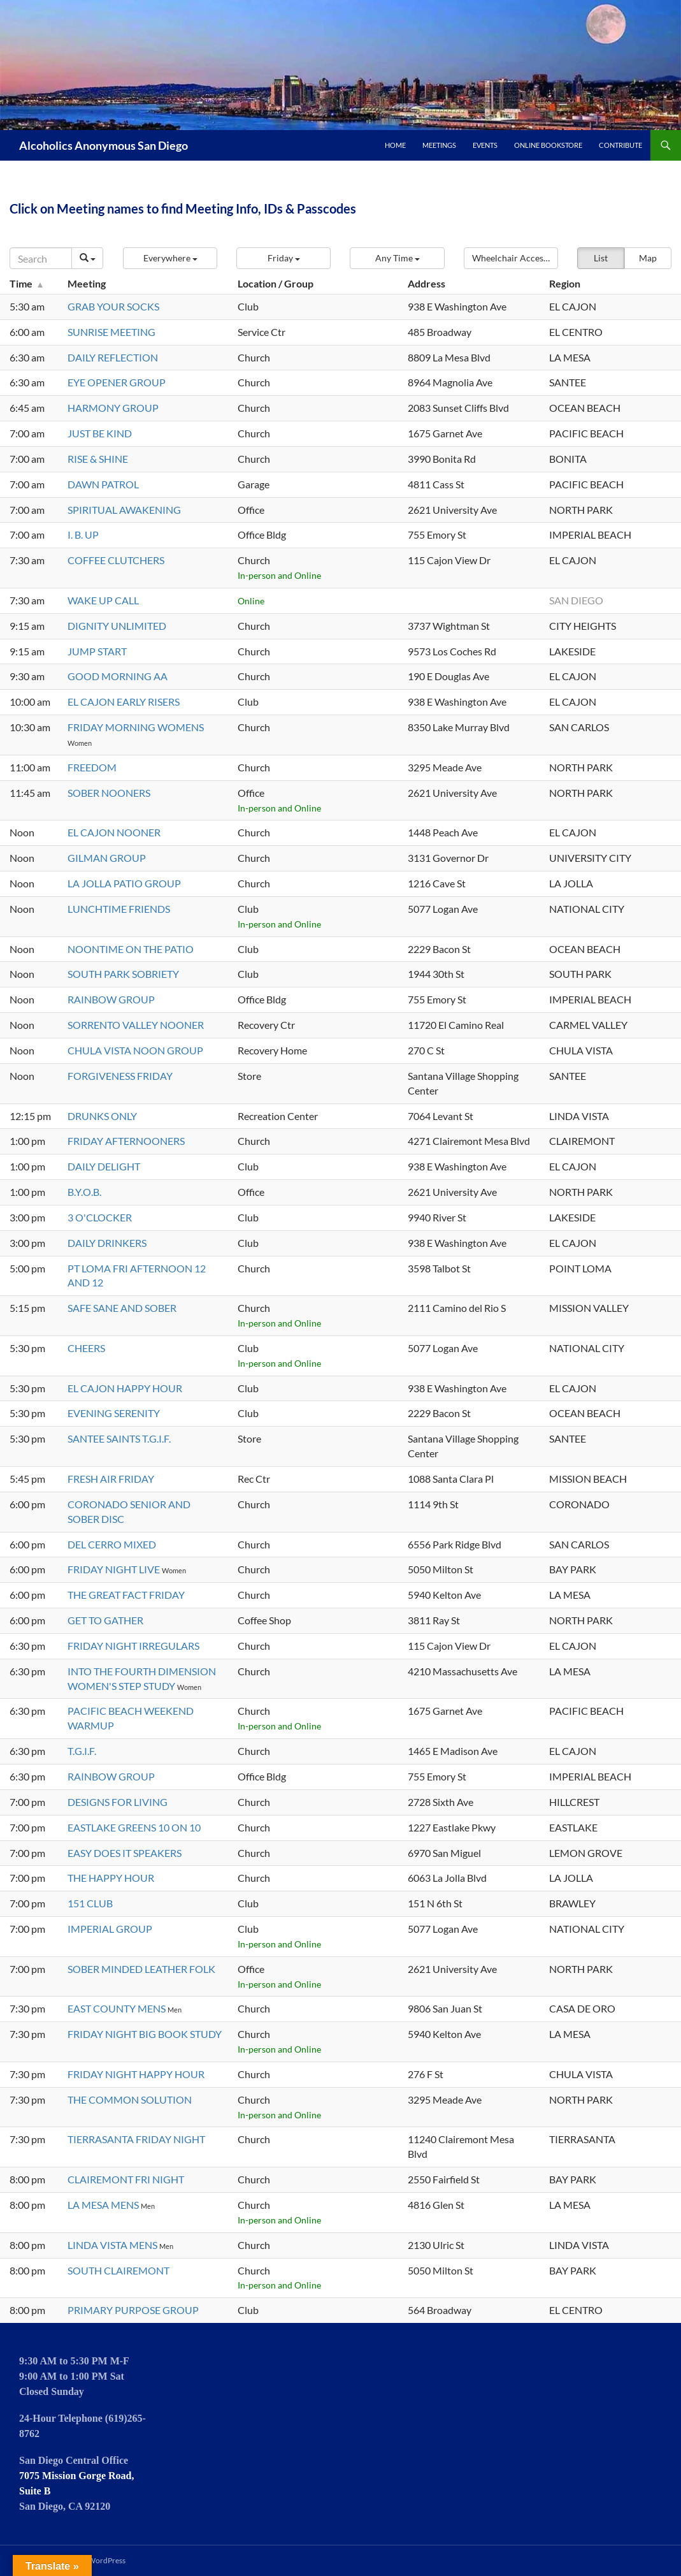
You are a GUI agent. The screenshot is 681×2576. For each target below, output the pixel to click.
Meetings (439, 145)
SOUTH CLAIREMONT (118, 2270)
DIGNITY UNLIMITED (117, 626)
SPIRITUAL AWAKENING (124, 510)
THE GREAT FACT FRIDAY (126, 1595)
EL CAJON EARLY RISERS (124, 701)
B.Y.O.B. (84, 1192)
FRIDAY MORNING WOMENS (136, 727)
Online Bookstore (548, 145)
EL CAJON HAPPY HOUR (125, 1388)
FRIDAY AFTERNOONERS (126, 1141)
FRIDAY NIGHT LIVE (115, 1569)
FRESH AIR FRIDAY (111, 1479)
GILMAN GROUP (107, 858)
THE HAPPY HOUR (111, 1878)
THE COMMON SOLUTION (130, 2099)
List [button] (601, 257)
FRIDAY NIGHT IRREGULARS (133, 1646)
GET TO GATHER (105, 1620)
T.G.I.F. (82, 1751)
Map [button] (648, 257)
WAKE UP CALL (103, 600)
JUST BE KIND (100, 433)
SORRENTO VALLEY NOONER (136, 1025)
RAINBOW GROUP (111, 999)
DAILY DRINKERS (107, 1243)
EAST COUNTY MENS (118, 2008)
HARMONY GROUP (113, 408)
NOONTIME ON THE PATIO (131, 949)
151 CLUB (90, 1903)
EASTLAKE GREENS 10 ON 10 (134, 1827)
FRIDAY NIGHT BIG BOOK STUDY (145, 2034)
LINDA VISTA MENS (113, 2245)
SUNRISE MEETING (111, 332)
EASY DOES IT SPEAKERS (125, 1853)
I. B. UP (83, 534)
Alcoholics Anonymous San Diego (103, 145)
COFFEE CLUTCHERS (116, 560)
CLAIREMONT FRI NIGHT (126, 2179)
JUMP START (97, 651)
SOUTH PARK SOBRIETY (123, 974)
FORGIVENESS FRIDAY (120, 1076)
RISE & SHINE (98, 459)
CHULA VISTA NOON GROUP (135, 1050)
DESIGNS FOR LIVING (118, 1802)
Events (485, 145)
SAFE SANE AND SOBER (122, 1308)
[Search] (41, 258)
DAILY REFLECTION (113, 357)
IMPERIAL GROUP (110, 1929)
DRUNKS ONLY (102, 1116)
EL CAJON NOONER (114, 832)
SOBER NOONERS (109, 793)
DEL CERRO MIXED (112, 1544)
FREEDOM (92, 767)
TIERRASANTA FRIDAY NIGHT (136, 2139)
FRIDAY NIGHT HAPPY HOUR (136, 2074)
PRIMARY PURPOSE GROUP (133, 2310)
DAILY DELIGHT (104, 1166)
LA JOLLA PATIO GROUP (124, 883)
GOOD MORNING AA (118, 676)
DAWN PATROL (103, 484)
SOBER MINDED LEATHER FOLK (141, 1969)
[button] (170, 258)
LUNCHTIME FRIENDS (119, 909)
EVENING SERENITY (114, 1413)
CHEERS (86, 1348)
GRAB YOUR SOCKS (113, 306)
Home (395, 145)
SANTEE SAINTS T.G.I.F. (119, 1438)
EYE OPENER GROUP (117, 382)
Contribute (620, 145)
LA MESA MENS (104, 2205)
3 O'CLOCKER (100, 1217)
